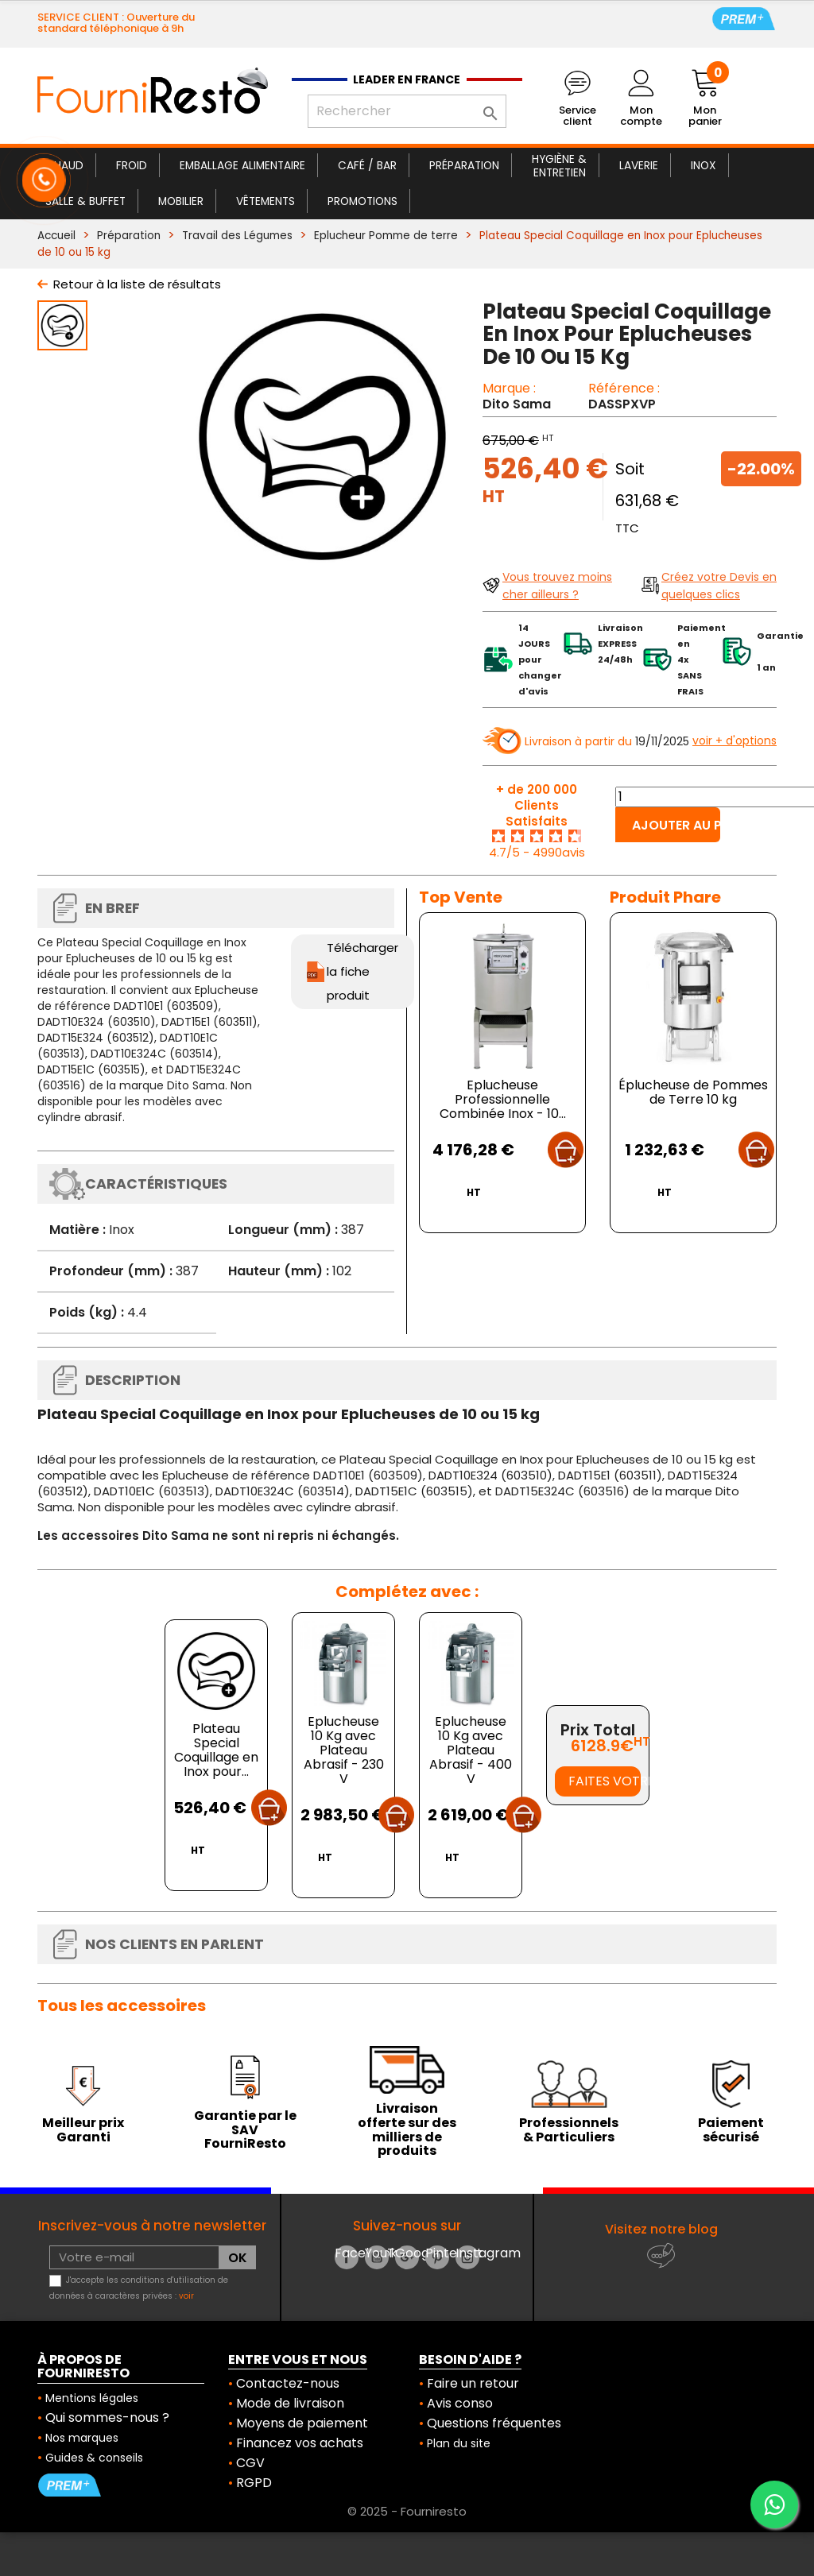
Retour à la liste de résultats (137, 284)
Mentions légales (91, 2398)
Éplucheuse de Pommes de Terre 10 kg (693, 1092)
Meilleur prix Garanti (83, 2130)
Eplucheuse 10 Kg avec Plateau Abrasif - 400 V (470, 1750)
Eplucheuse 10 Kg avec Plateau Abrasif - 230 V (344, 1750)
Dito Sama (517, 404)
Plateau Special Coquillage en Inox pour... (216, 1750)
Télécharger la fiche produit (362, 971)
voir (186, 2296)
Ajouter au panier (676, 825)
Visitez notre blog (661, 2229)
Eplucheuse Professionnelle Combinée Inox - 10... (503, 1099)
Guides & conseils (94, 2458)
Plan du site (458, 2443)
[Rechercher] (407, 111)
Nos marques (81, 2438)
